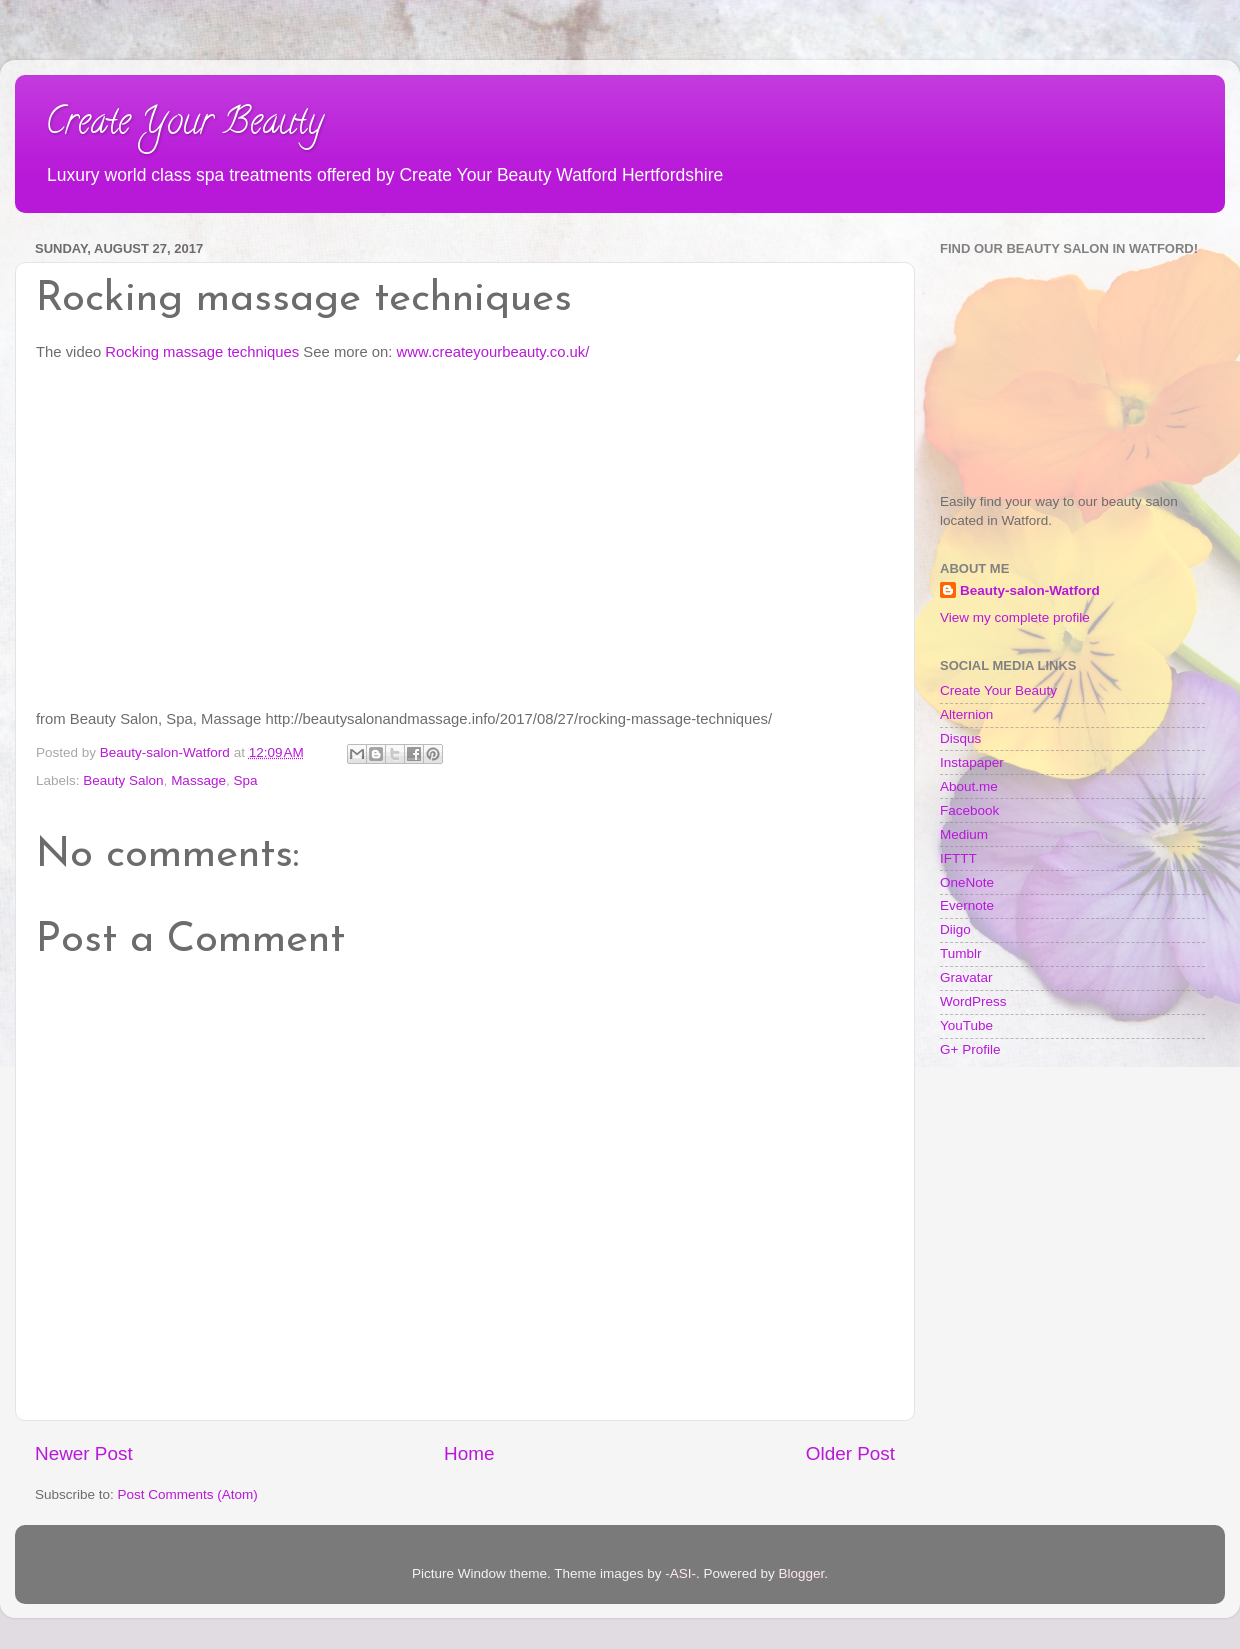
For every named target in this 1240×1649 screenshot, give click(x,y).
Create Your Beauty (184, 125)
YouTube (966, 1025)
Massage (198, 780)
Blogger (802, 1573)
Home (469, 1453)
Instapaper (972, 762)
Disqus (960, 738)
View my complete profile (1015, 617)
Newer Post (84, 1453)
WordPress (973, 1001)
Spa (245, 780)
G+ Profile (970, 1049)
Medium (964, 834)
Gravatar (966, 977)
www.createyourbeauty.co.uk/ (493, 352)
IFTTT (958, 858)
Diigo (955, 929)
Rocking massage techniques (202, 352)
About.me (969, 786)
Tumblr (961, 953)
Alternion (966, 714)
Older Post (850, 1453)
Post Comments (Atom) (188, 1494)
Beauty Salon (123, 780)
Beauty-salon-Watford (1030, 590)
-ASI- (680, 1573)
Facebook (969, 810)
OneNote (967, 882)
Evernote (967, 905)
